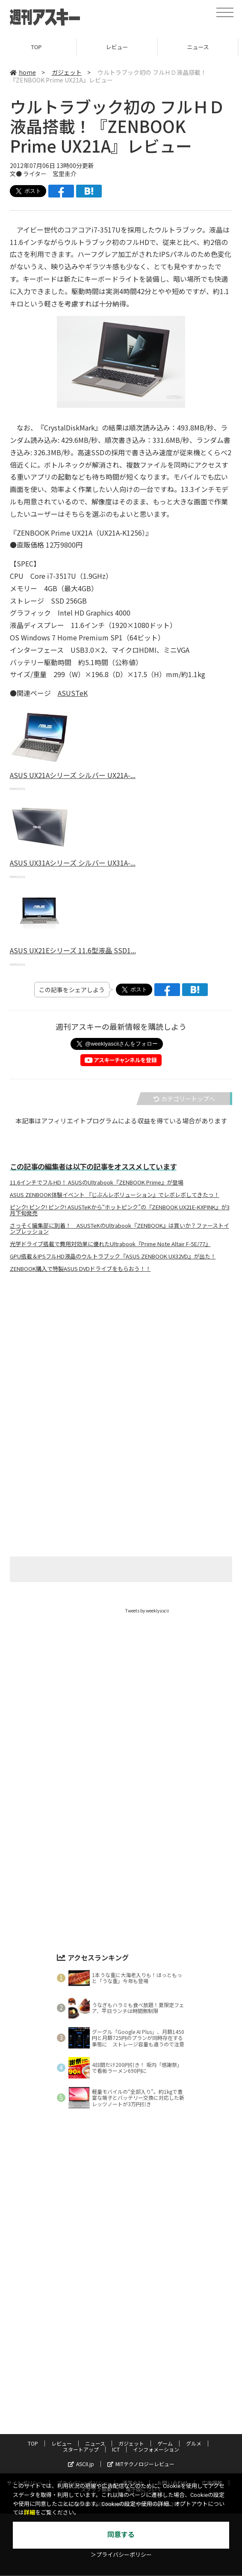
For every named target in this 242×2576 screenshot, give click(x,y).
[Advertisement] (121, 1363)
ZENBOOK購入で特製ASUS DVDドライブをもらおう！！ (80, 1269)
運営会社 (132, 2440)
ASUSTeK (73, 693)
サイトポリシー (25, 2440)
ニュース (95, 2401)
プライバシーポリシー (82, 2440)
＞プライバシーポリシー (121, 2555)
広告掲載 (212, 2440)
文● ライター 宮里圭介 (43, 173)
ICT (116, 2407)
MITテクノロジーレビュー (140, 2421)
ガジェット (67, 72)
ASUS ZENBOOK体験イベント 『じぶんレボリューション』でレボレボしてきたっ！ (114, 1195)
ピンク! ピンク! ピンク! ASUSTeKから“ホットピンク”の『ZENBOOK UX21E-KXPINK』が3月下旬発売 (120, 1210)
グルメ (193, 2401)
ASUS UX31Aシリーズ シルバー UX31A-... (73, 863)
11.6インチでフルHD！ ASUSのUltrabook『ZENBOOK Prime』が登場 (96, 1182)
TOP (40, 47)
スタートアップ (81, 2407)
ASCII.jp (81, 2421)
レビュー (121, 47)
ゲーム (165, 2401)
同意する (121, 2535)
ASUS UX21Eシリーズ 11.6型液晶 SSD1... (73, 950)
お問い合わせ (172, 2440)
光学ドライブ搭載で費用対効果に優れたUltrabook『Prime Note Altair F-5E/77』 (110, 1244)
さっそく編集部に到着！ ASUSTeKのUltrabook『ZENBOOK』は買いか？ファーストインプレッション (119, 1229)
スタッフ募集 (96, 2446)
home (23, 72)
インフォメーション (156, 2407)
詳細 (29, 2512)
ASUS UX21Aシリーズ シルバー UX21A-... (73, 775)
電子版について (144, 2446)
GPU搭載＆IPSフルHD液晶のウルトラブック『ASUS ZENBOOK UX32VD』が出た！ (113, 1256)
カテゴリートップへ (184, 1098)
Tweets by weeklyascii (147, 1610)
